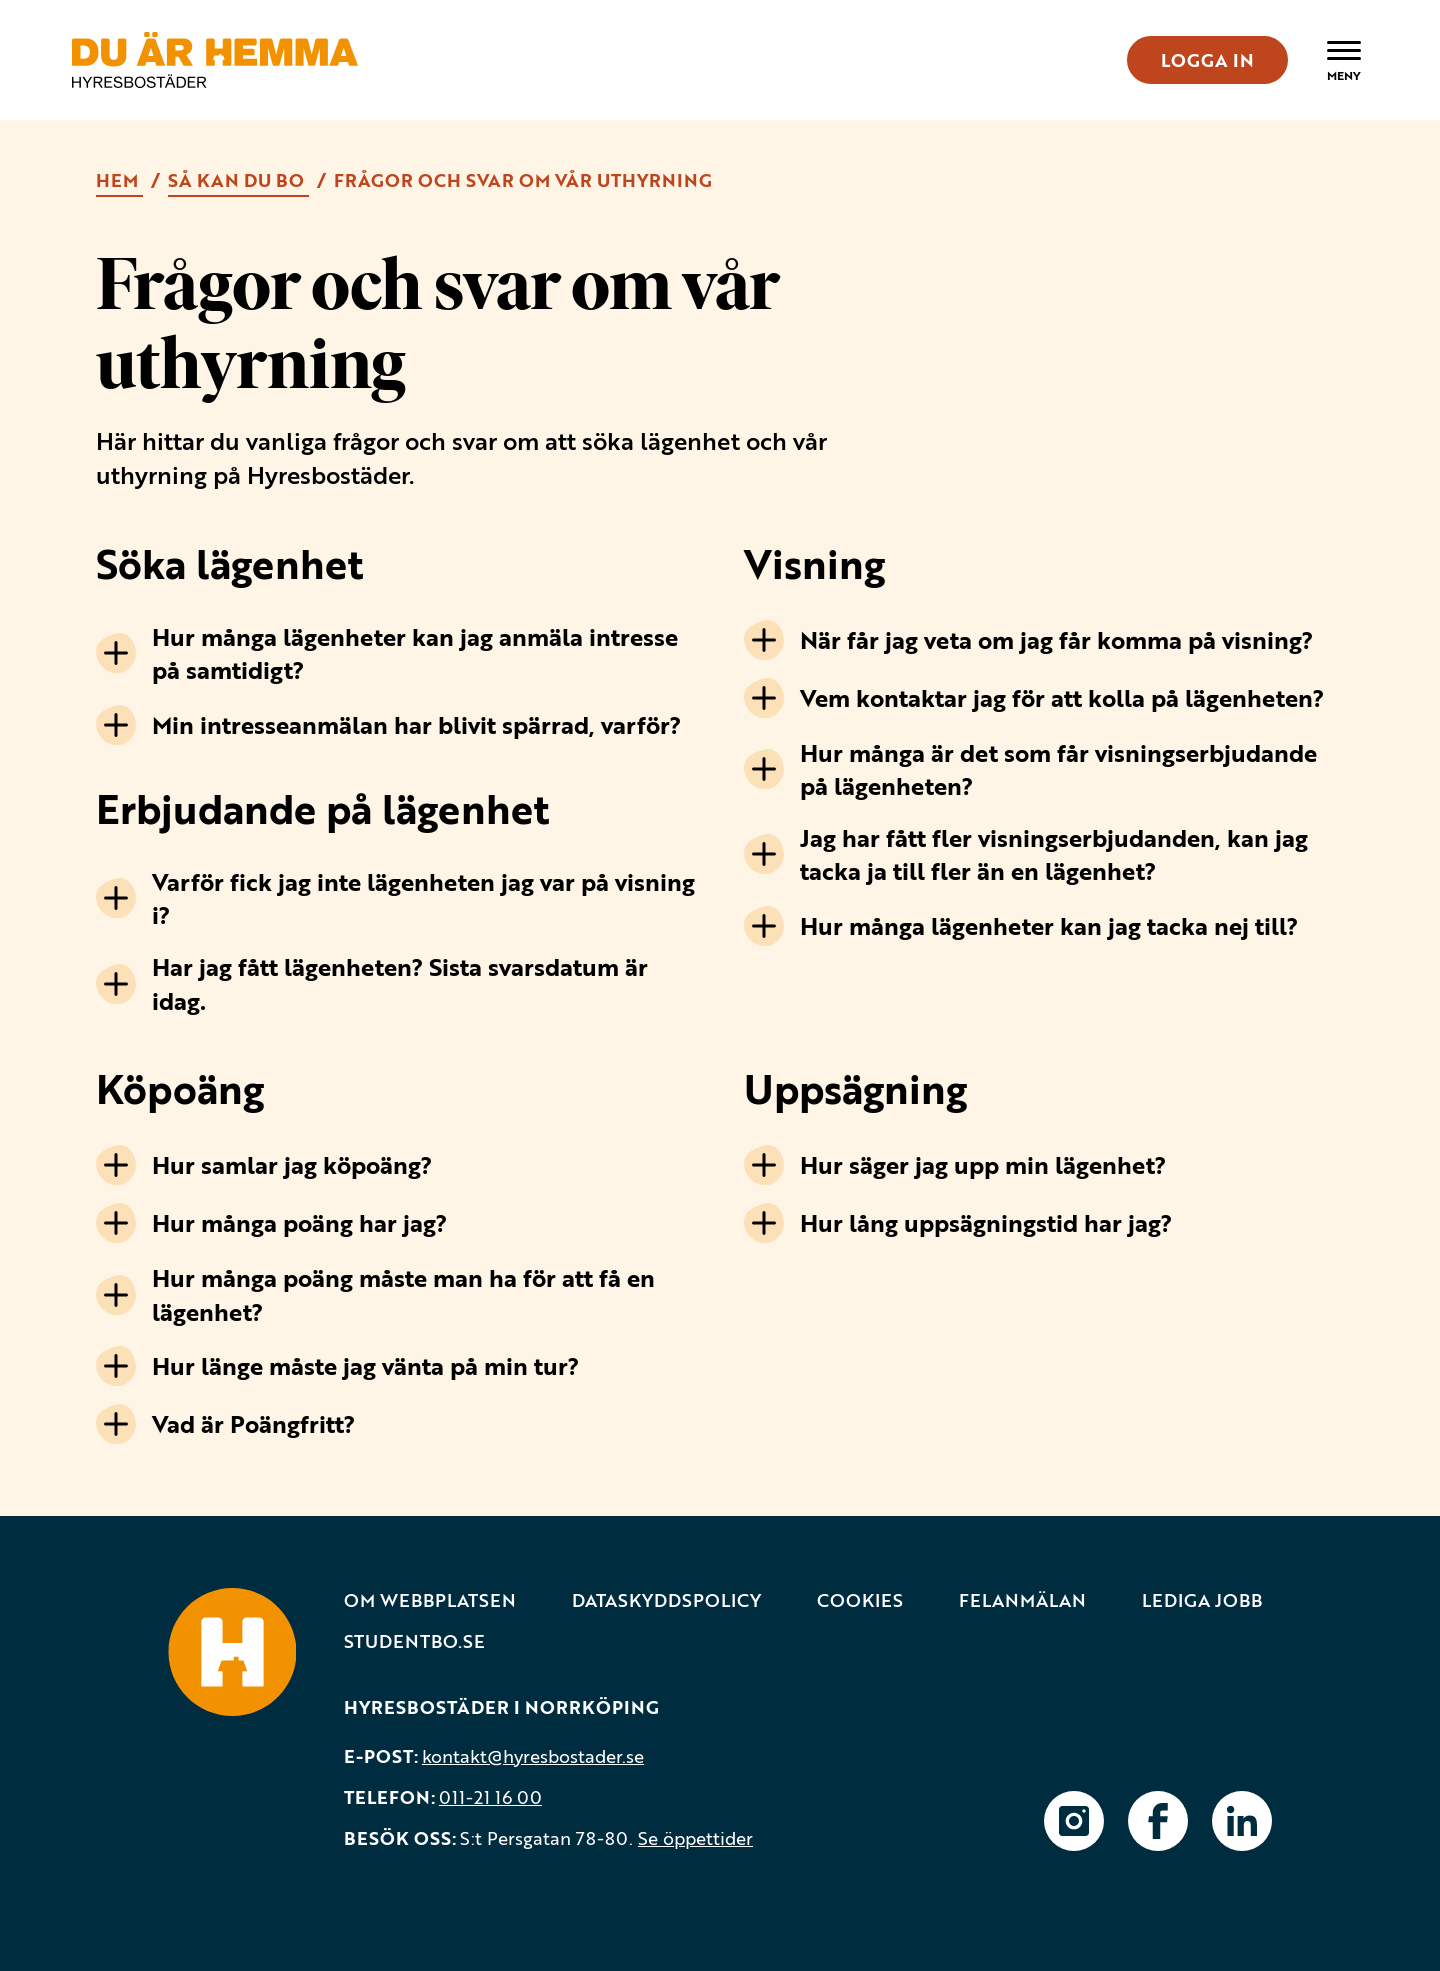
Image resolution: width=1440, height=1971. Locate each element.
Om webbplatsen (430, 1600)
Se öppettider (695, 1838)
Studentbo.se (414, 1641)
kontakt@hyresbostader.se (533, 1756)
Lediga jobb (1202, 1600)
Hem (119, 180)
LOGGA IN (1207, 60)
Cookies (860, 1600)
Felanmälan (1022, 1600)
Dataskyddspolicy (666, 1600)
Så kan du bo (238, 180)
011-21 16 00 (490, 1797)
